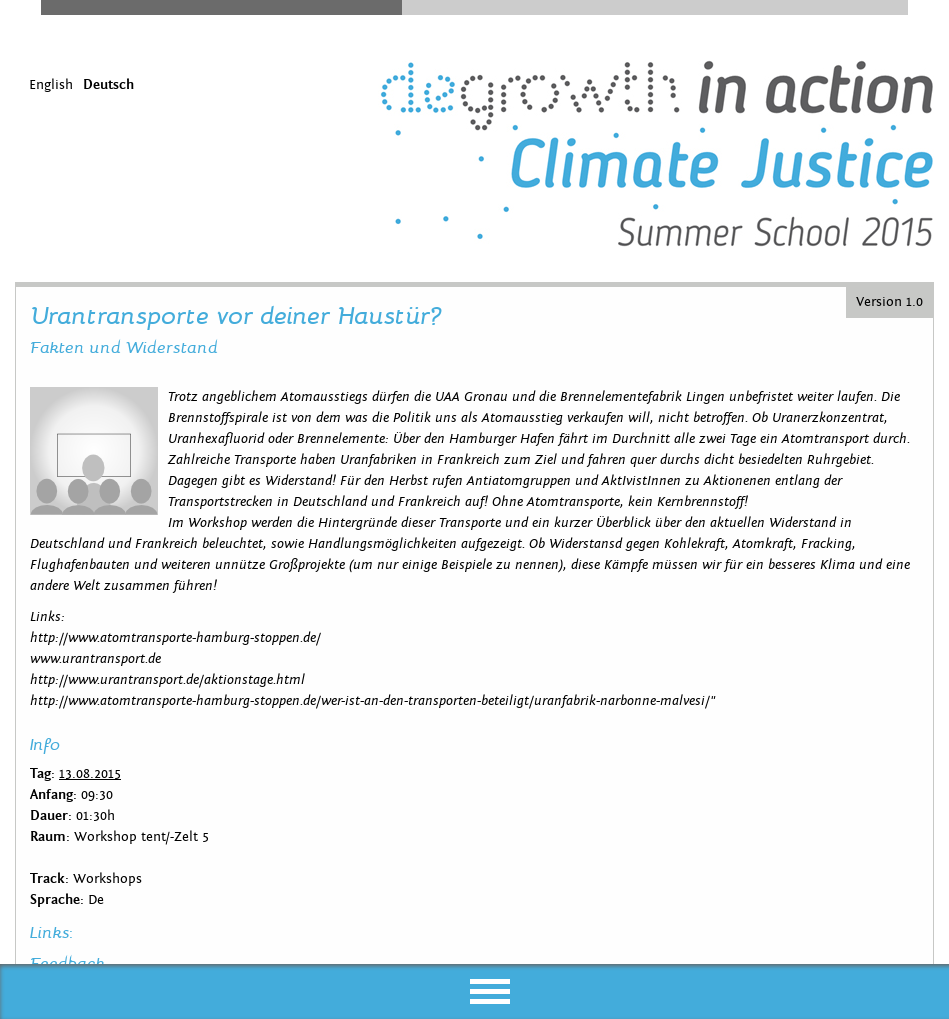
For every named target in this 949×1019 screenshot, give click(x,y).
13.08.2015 (90, 774)
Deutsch (108, 85)
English (51, 85)
